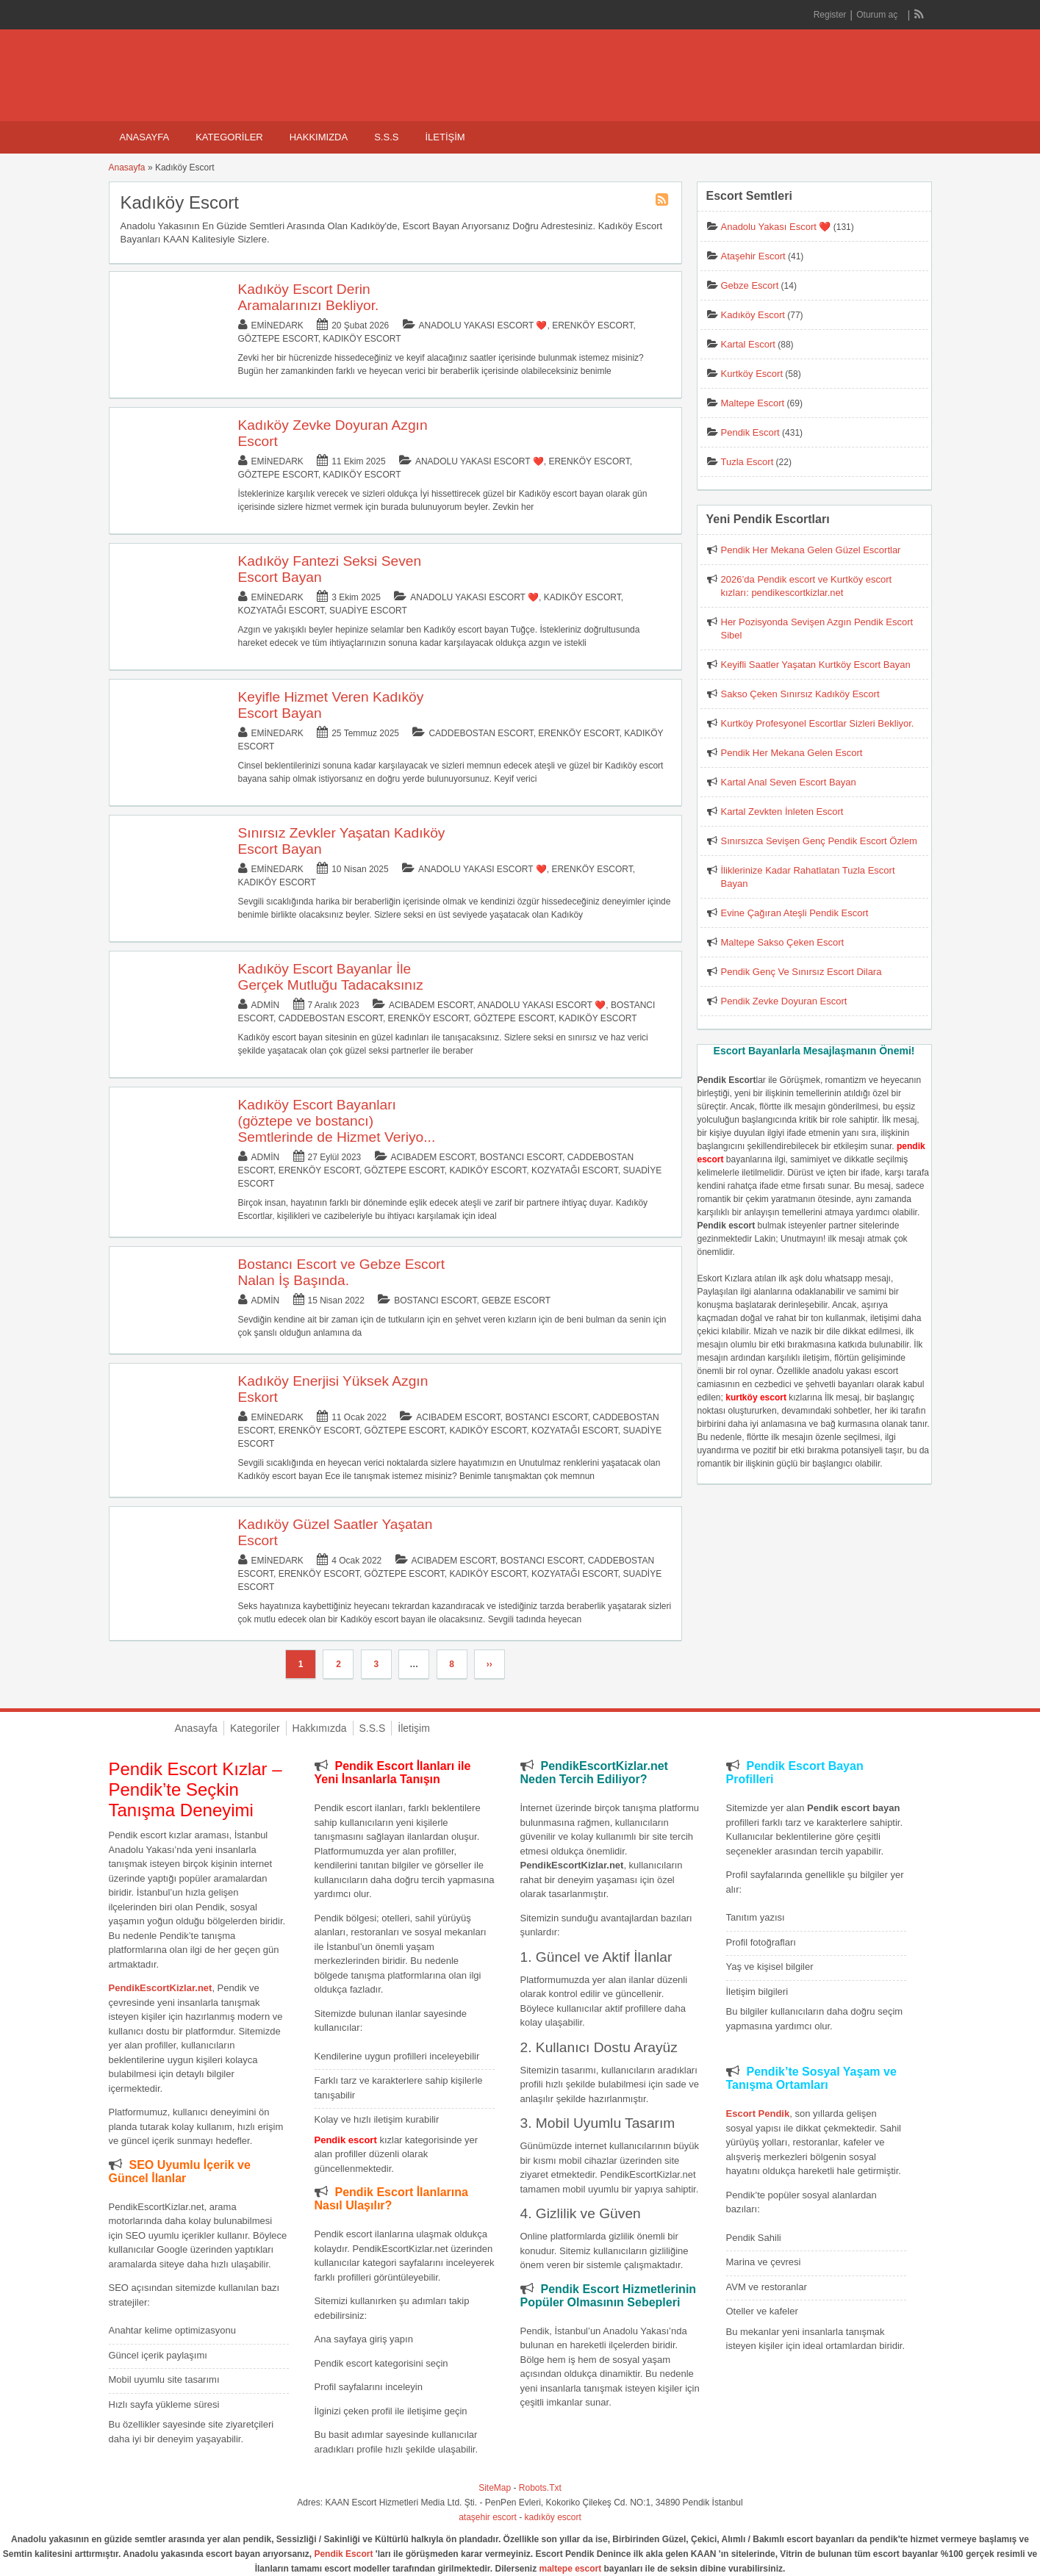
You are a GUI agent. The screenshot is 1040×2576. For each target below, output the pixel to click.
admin (265, 1005)
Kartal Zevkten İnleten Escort (782, 811)
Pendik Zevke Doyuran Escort (784, 1001)
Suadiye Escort (368, 610)
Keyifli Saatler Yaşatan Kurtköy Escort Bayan (816, 664)
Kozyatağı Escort (281, 610)
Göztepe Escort (278, 339)
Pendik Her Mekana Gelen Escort (792, 752)
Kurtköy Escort (752, 373)
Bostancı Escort (521, 1157)
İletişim (445, 137)
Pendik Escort (750, 432)
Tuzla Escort (747, 461)
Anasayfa (145, 137)
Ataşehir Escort (753, 256)
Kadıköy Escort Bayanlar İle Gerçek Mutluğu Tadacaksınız (330, 977)
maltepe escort (570, 2569)
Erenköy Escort (592, 325)
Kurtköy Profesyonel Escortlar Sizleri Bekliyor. (817, 723)
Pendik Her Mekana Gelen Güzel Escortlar (811, 549)
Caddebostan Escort (480, 733)
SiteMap (494, 2488)
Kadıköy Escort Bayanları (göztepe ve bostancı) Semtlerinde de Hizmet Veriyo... (337, 1121)
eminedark (277, 325)
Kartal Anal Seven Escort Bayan (788, 782)
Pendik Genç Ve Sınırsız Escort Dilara (801, 971)
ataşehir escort (488, 2517)
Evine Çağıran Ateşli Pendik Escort (795, 912)
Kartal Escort (748, 344)
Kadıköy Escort (362, 339)
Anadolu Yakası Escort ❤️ (483, 325)
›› (489, 1664)
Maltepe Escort (753, 403)
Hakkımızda (319, 137)
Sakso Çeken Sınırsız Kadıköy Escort (800, 693)
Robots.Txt (540, 2488)
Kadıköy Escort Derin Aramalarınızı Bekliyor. (308, 297)
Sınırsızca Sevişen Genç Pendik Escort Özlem (819, 840)
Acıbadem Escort (431, 1005)
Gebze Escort (516, 1300)
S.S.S (386, 137)
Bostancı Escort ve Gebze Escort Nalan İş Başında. (341, 1272)
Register (830, 15)
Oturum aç (878, 15)
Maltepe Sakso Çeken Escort (782, 942)
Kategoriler (229, 137)
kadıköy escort (553, 2517)
